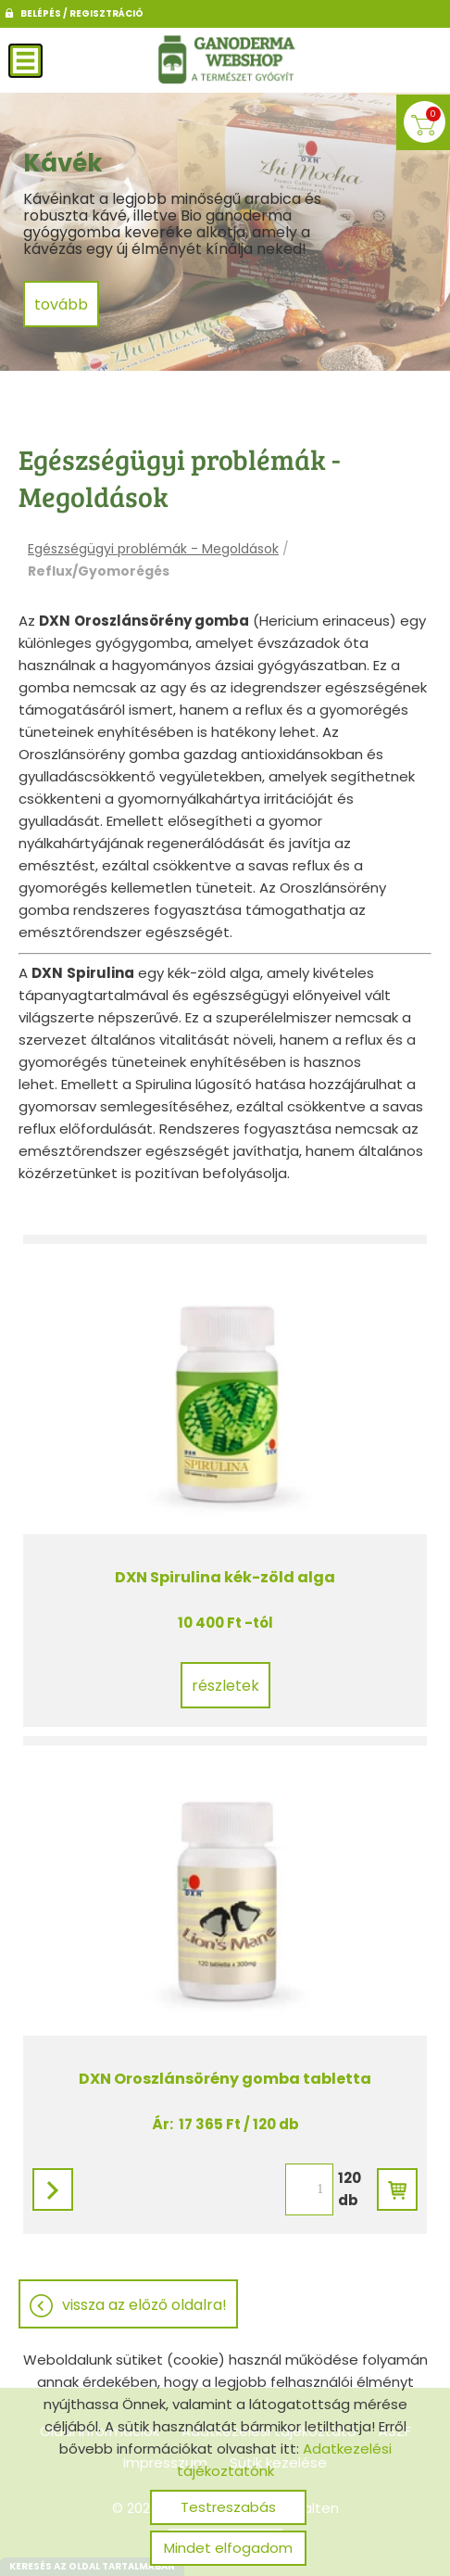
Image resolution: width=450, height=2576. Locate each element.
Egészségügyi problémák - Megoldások (153, 548)
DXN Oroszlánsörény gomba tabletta (225, 2078)
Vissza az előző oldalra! (144, 2305)
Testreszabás (228, 2507)
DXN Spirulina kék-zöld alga (225, 1577)
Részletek (225, 1685)
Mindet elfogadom (228, 2547)
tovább (61, 304)
